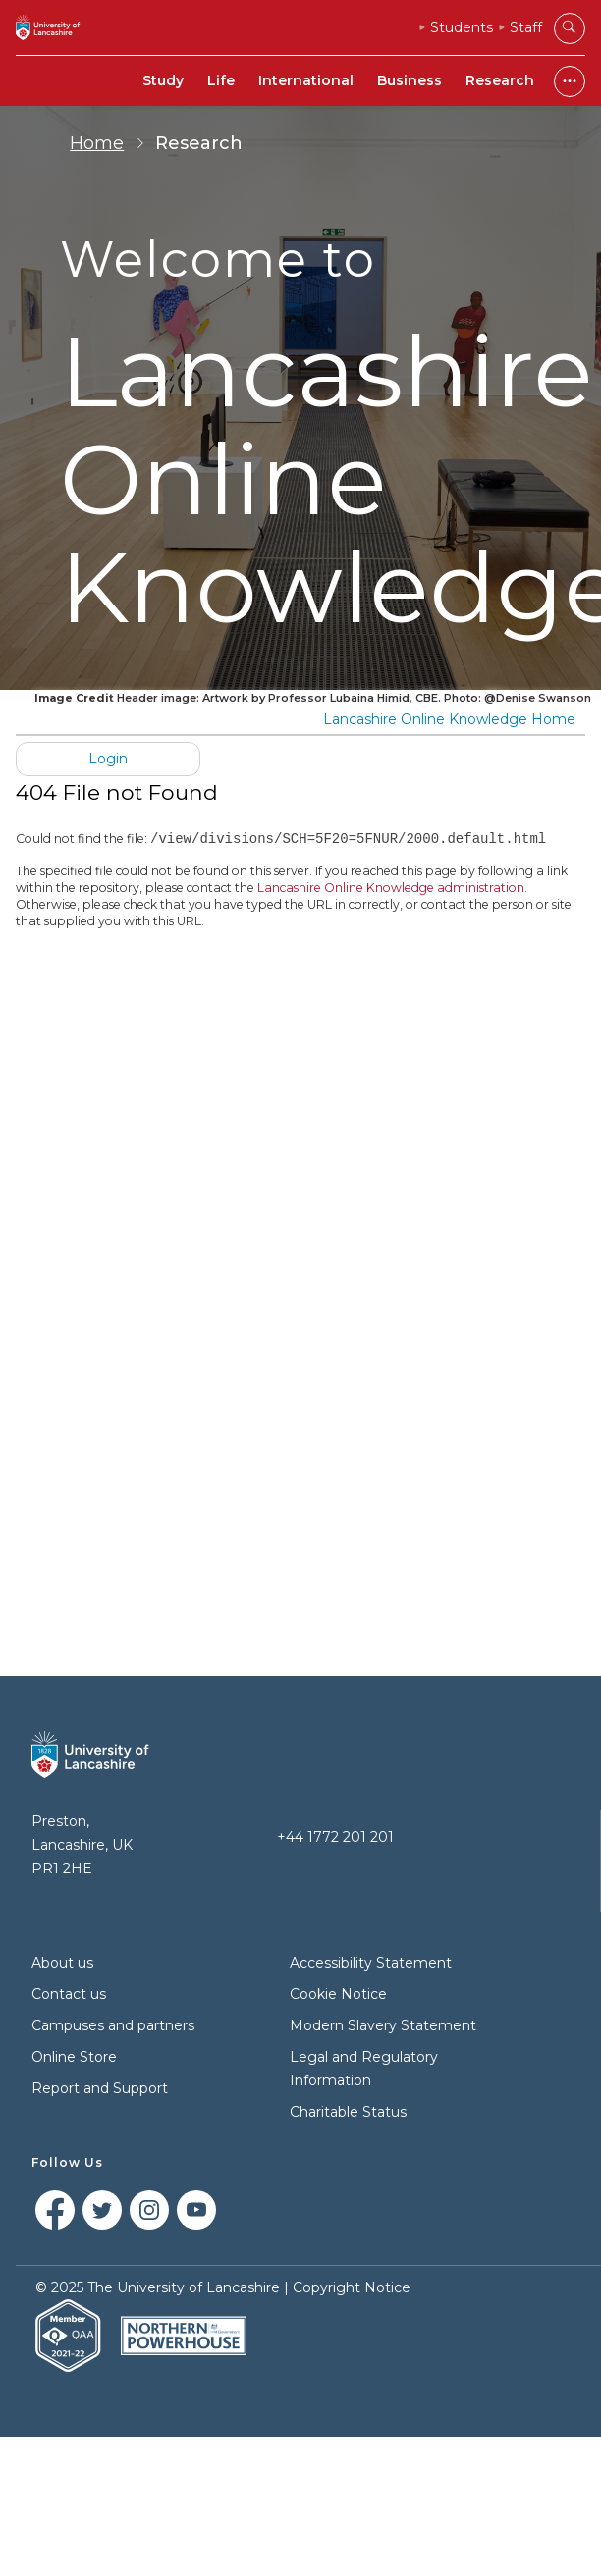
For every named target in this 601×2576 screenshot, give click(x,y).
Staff (526, 27)
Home (97, 143)
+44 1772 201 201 (335, 1837)
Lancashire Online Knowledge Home (449, 719)
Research (499, 80)
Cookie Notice (338, 1994)
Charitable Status (348, 2112)
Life (221, 80)
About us (62, 1962)
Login (108, 758)
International (306, 80)
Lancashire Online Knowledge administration (390, 888)
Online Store (74, 2057)
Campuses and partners (112, 2025)
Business (409, 80)
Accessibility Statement (371, 1962)
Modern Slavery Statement (383, 2025)
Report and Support (99, 2088)
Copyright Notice (351, 2287)
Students (461, 27)
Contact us (68, 1994)
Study (163, 80)
